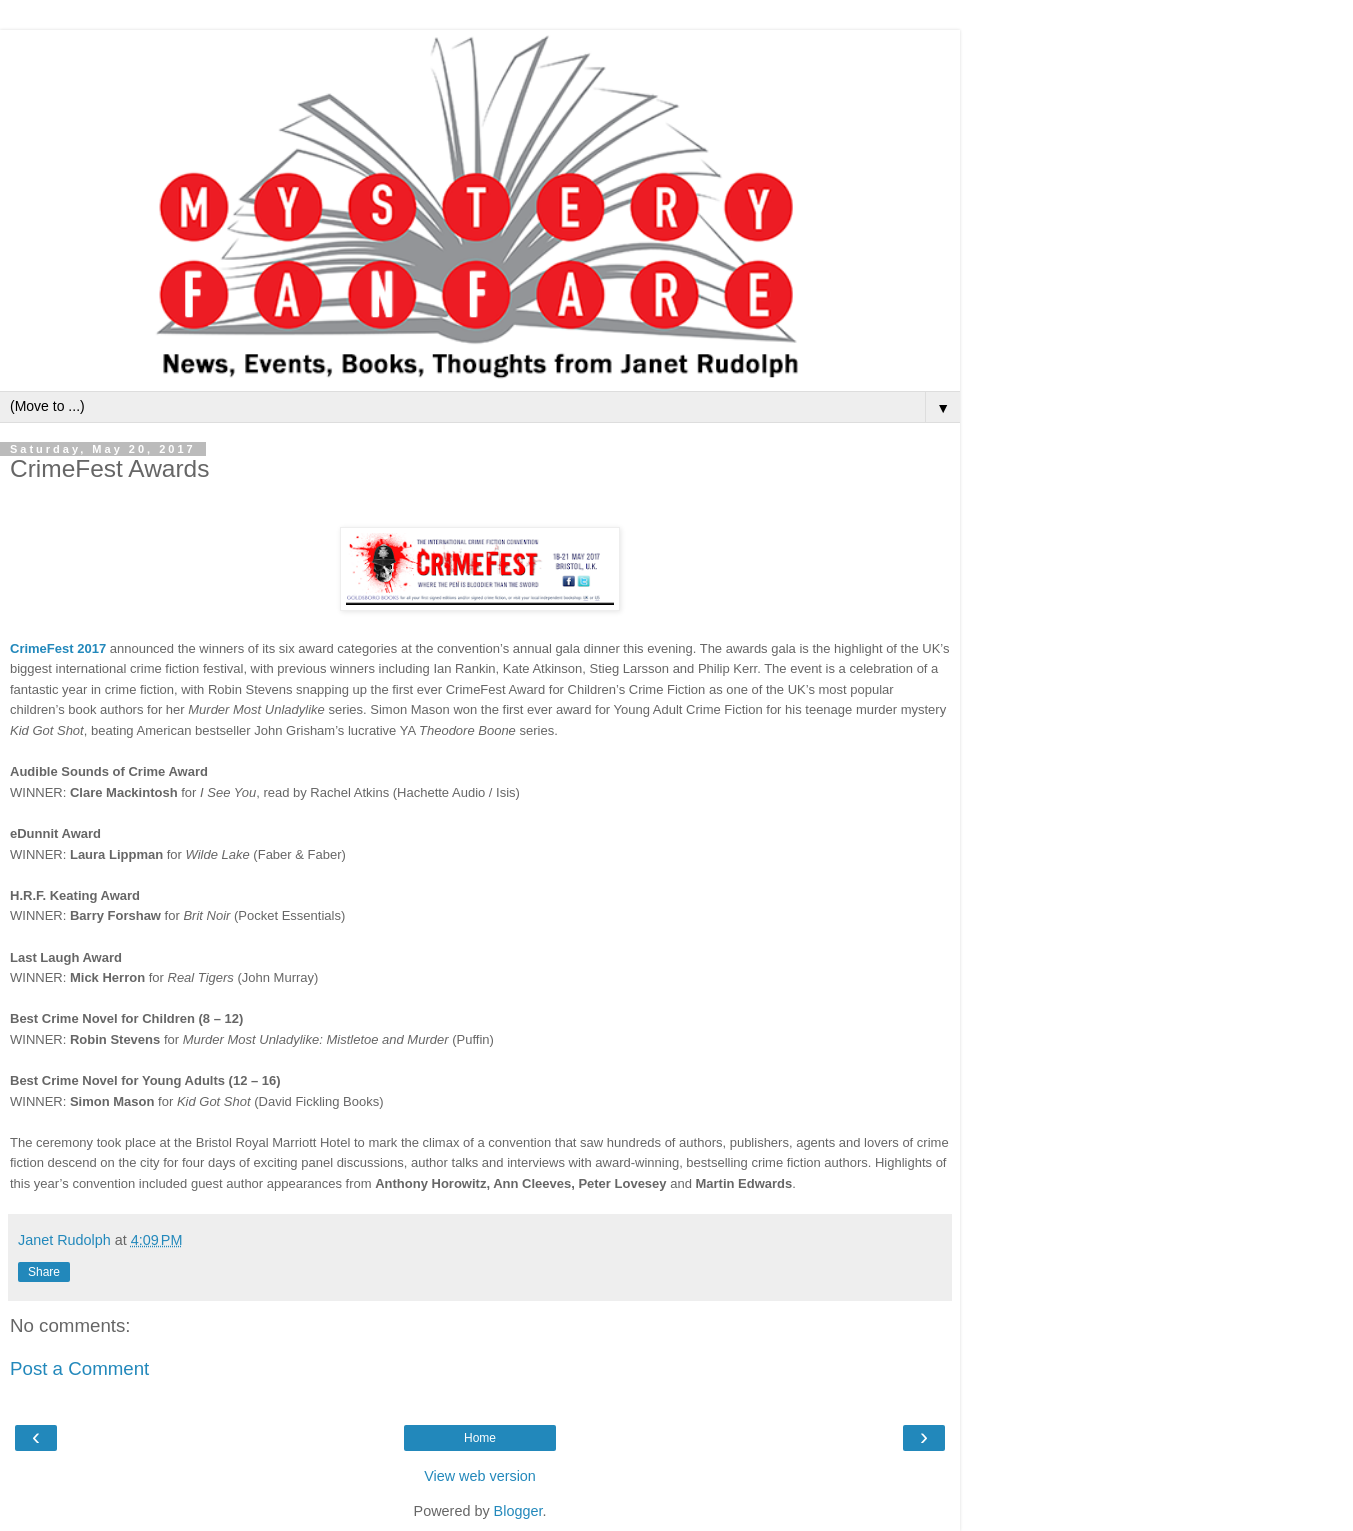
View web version (480, 1476)
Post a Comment (79, 1368)
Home (480, 1438)
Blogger (518, 1511)
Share (44, 1272)
